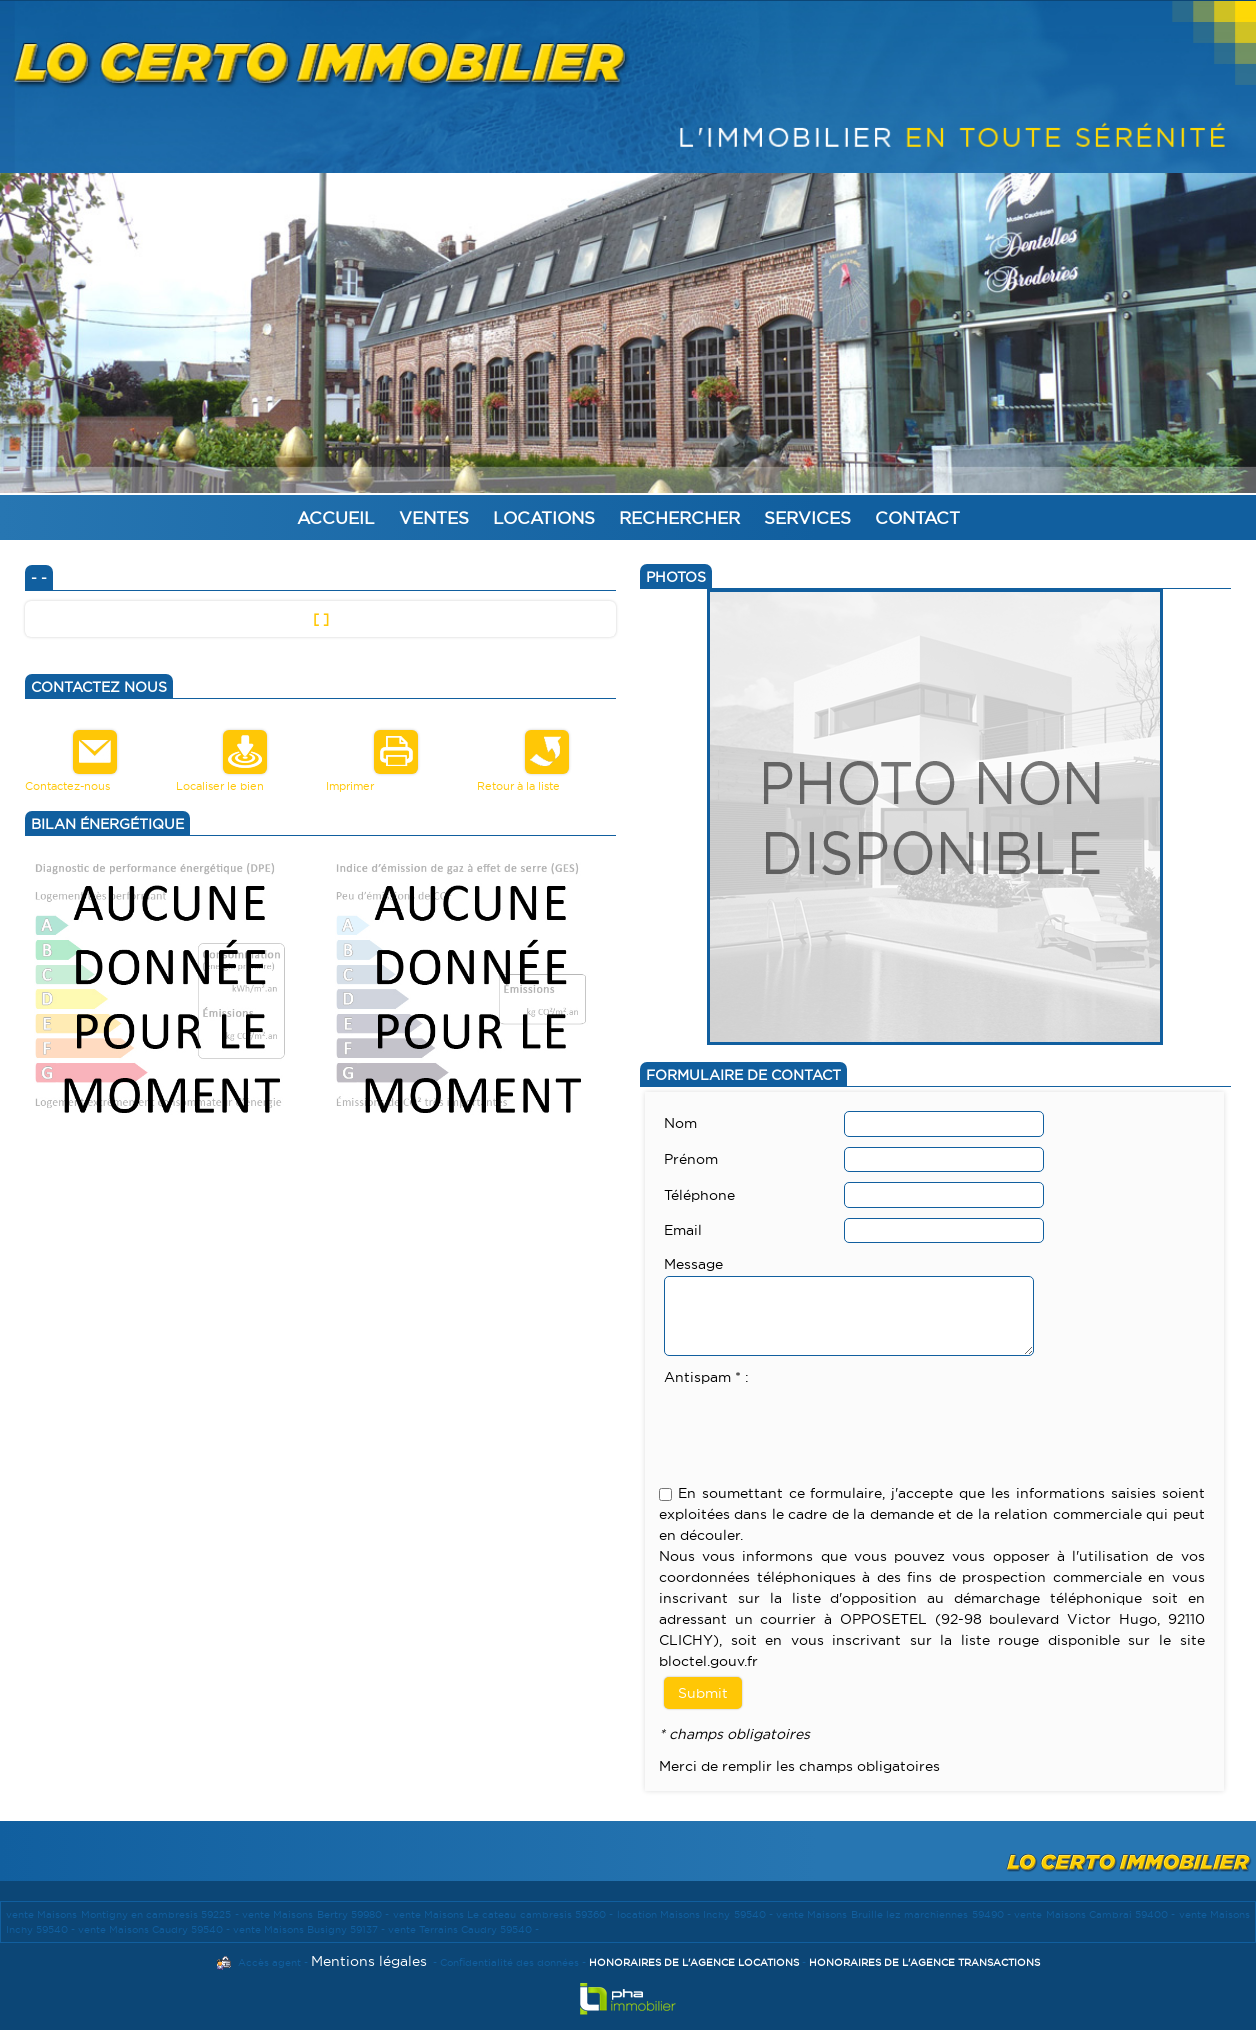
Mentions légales (369, 1961)
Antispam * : (706, 1377)
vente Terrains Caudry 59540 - (463, 1929)
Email (683, 1230)
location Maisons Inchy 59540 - (697, 1914)
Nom (680, 1123)
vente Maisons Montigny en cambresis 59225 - (124, 1914)
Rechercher (679, 517)
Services (807, 517)
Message (693, 1264)
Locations (544, 517)
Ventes (434, 517)
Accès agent (269, 1962)
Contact (917, 517)
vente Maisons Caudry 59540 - (155, 1929)
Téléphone (699, 1195)
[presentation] (816, 1428)
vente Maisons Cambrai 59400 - (1096, 1914)
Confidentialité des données (509, 1962)
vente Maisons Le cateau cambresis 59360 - (505, 1914)
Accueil (336, 517)
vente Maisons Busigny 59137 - (310, 1929)
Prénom (691, 1159)
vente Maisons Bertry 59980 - (317, 1914)
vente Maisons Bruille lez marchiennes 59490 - (895, 1914)
